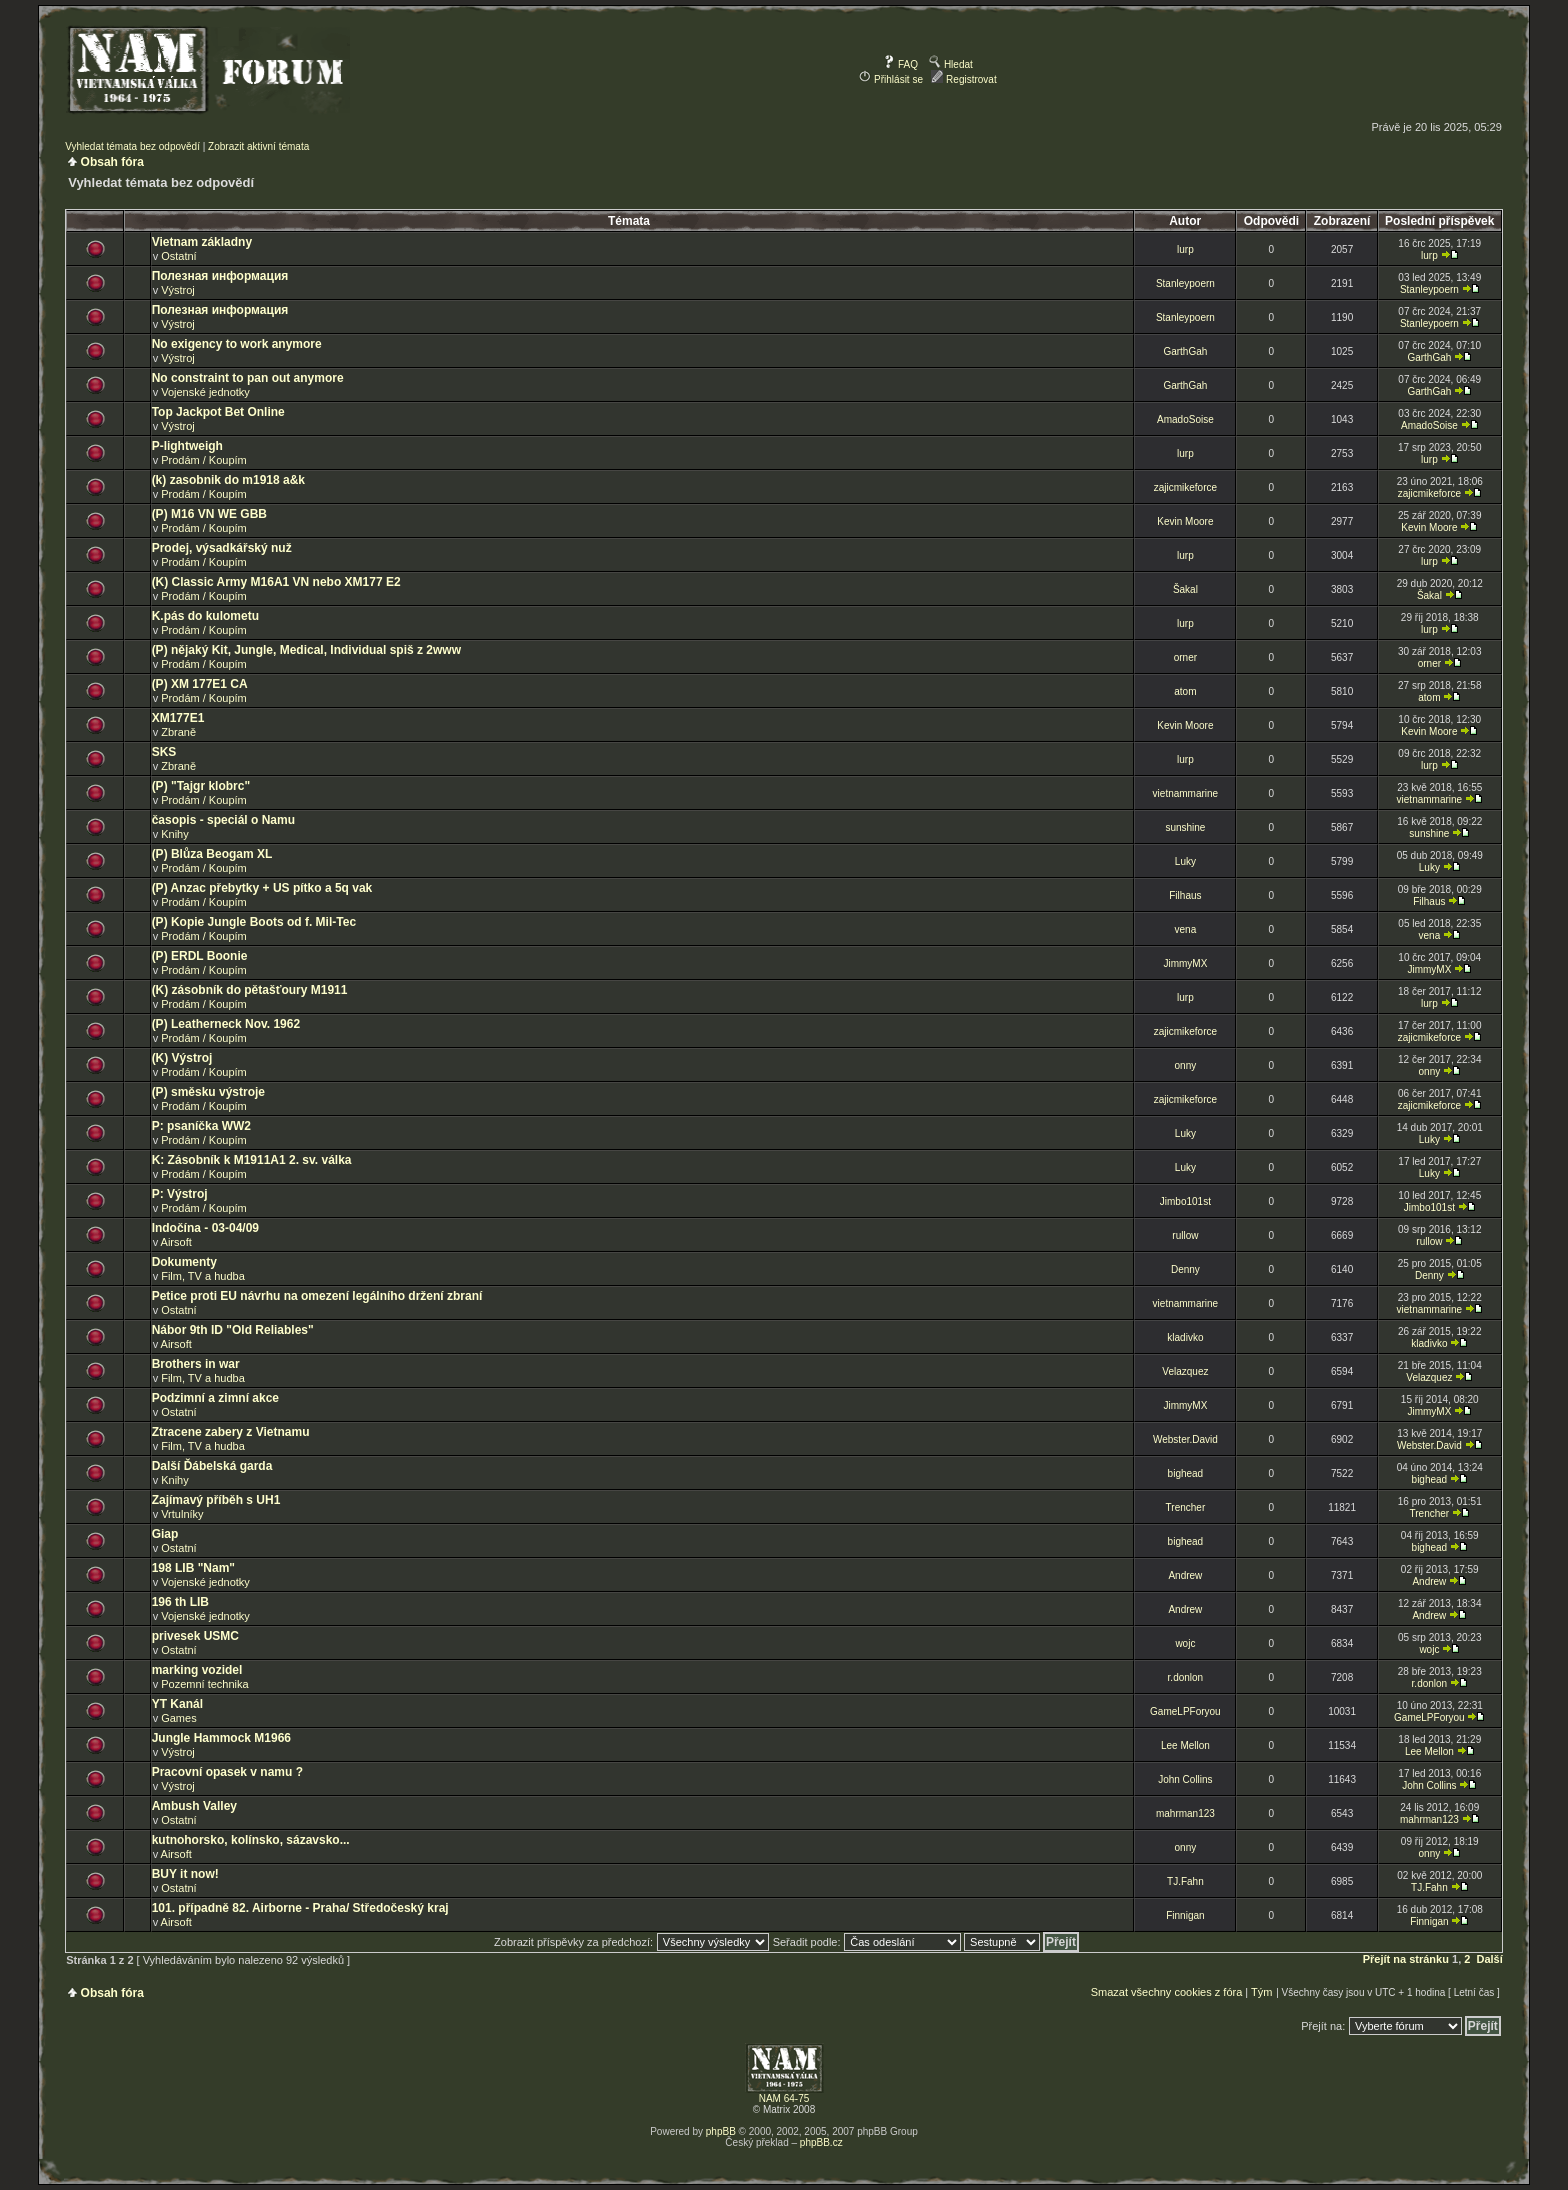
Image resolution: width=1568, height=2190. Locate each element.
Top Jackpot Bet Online (218, 412)
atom (1185, 691)
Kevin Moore (1185, 521)
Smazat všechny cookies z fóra (1167, 1992)
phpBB (721, 2131)
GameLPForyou (1185, 1711)
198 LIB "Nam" (193, 1568)
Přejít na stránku (1406, 1959)
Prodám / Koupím (204, 460)
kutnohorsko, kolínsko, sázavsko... (251, 1840)
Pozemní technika (204, 1684)
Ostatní (178, 256)
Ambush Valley (194, 1806)
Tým (1261, 1992)
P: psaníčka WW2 (201, 1126)
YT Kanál (177, 1704)
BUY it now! (185, 1874)
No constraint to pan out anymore (248, 378)
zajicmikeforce (1185, 487)
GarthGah (1185, 351)
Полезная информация (220, 276)
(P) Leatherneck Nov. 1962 (226, 1024)
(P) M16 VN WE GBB (209, 514)
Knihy (175, 834)
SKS (164, 752)
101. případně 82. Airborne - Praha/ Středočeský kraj (300, 1908)
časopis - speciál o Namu (223, 820)
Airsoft (176, 1242)
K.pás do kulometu (205, 616)
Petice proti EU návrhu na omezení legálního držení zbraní (317, 1296)
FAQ (900, 64)
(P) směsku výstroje (208, 1092)
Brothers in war (196, 1364)
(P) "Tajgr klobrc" (201, 786)
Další (1490, 1959)
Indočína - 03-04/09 (205, 1228)
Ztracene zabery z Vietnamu (231, 1432)
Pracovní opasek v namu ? (227, 1772)
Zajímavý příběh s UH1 (216, 1500)
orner (1185, 657)
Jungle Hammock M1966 (221, 1738)
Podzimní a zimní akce (215, 1398)
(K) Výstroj (182, 1058)
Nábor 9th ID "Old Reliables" (233, 1330)
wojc (1185, 1643)
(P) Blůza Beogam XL (212, 854)
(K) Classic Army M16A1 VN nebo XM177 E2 (276, 582)
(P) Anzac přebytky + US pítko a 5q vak (262, 888)
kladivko (1185, 1337)
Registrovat (963, 79)
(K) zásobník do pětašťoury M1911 (250, 990)
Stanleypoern (1185, 283)
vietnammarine (1186, 793)
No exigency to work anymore (237, 344)
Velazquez (1185, 1371)
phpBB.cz (821, 2142)
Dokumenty (184, 1262)
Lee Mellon (1185, 1745)
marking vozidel (197, 1670)
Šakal (1185, 589)
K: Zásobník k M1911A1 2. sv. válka (252, 1160)
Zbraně (178, 732)
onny (1186, 1065)
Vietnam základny (202, 242)
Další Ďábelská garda (212, 1466)
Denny (1185, 1269)
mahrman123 (1185, 1813)
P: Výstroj (180, 1194)
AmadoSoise (1185, 419)
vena (1186, 929)
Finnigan (1185, 1915)
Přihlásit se (891, 79)
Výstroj (178, 290)
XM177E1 (178, 718)
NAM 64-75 (784, 2098)
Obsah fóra (112, 162)
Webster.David (1185, 1439)
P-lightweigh (187, 446)
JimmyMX (1185, 963)
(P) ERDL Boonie (200, 956)
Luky (1185, 861)
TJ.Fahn (1185, 1881)
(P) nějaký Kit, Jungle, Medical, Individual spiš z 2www (306, 650)
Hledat (951, 64)
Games (178, 1718)
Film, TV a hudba (203, 1276)
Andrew (1185, 1575)
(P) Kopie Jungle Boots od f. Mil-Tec (254, 922)
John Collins (1185, 1779)
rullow (1185, 1235)
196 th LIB (180, 1602)
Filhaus (1185, 895)
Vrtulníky (182, 1514)
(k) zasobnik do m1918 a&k (228, 480)
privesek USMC (195, 1636)
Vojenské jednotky (205, 392)
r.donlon (1186, 1677)
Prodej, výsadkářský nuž (222, 548)
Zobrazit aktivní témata (258, 146)
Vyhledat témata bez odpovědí (132, 146)
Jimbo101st (1185, 1201)
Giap (165, 1534)
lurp (1185, 249)
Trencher (1186, 1507)
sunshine (1185, 827)
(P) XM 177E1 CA (200, 684)
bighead (1186, 1473)
